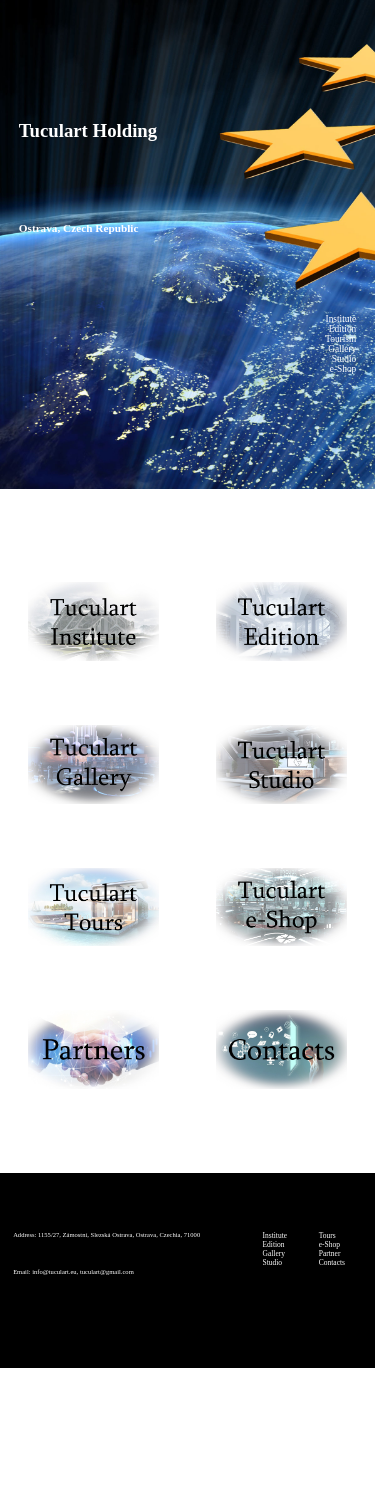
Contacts (332, 1262)
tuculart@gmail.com (107, 1271)
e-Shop (329, 1244)
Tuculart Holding (88, 130)
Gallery (274, 1253)
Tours (327, 1235)
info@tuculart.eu (54, 1271)
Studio (273, 1262)
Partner (330, 1253)
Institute (275, 1235)
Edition (274, 1244)
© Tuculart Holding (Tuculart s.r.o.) (188, 1437)
